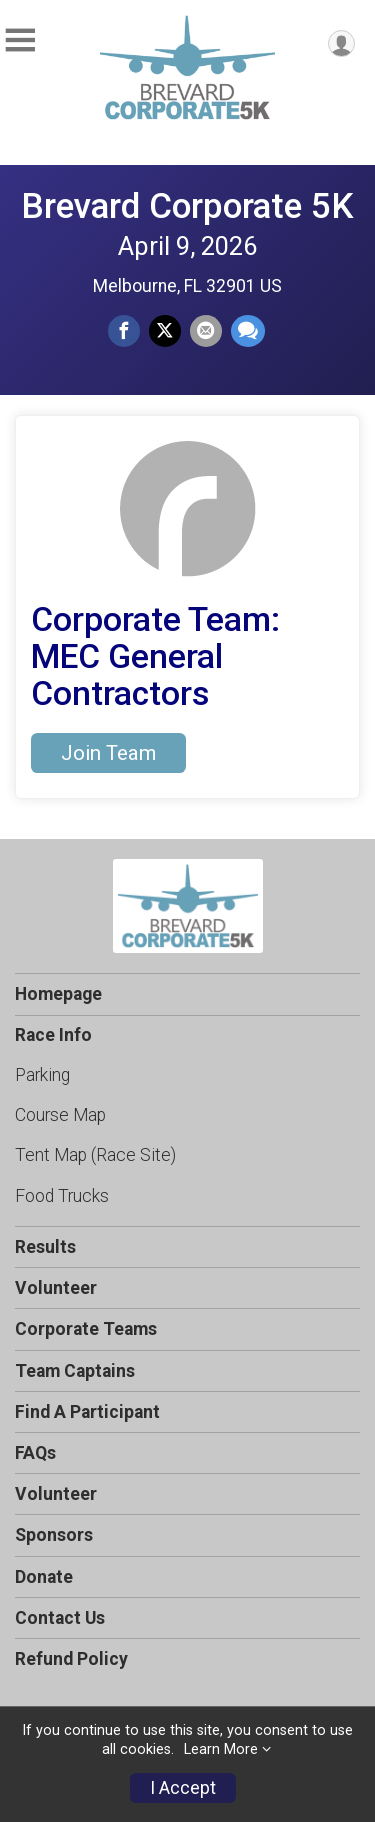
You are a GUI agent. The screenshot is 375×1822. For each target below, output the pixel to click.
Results (45, 1247)
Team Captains (75, 1371)
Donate (44, 1577)
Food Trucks (62, 1196)
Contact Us (60, 1618)
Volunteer (56, 1288)
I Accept (183, 1788)
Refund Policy (71, 1659)
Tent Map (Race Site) (95, 1155)
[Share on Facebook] (124, 331)
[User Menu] (341, 43)
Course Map (60, 1115)
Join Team (108, 753)
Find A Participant (87, 1412)
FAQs (35, 1453)
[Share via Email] (206, 331)
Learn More (221, 1749)
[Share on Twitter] (165, 331)
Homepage (58, 994)
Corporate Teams (86, 1329)
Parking (42, 1075)
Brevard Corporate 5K (187, 206)
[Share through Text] (248, 331)
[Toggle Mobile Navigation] (20, 40)
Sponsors (54, 1535)
